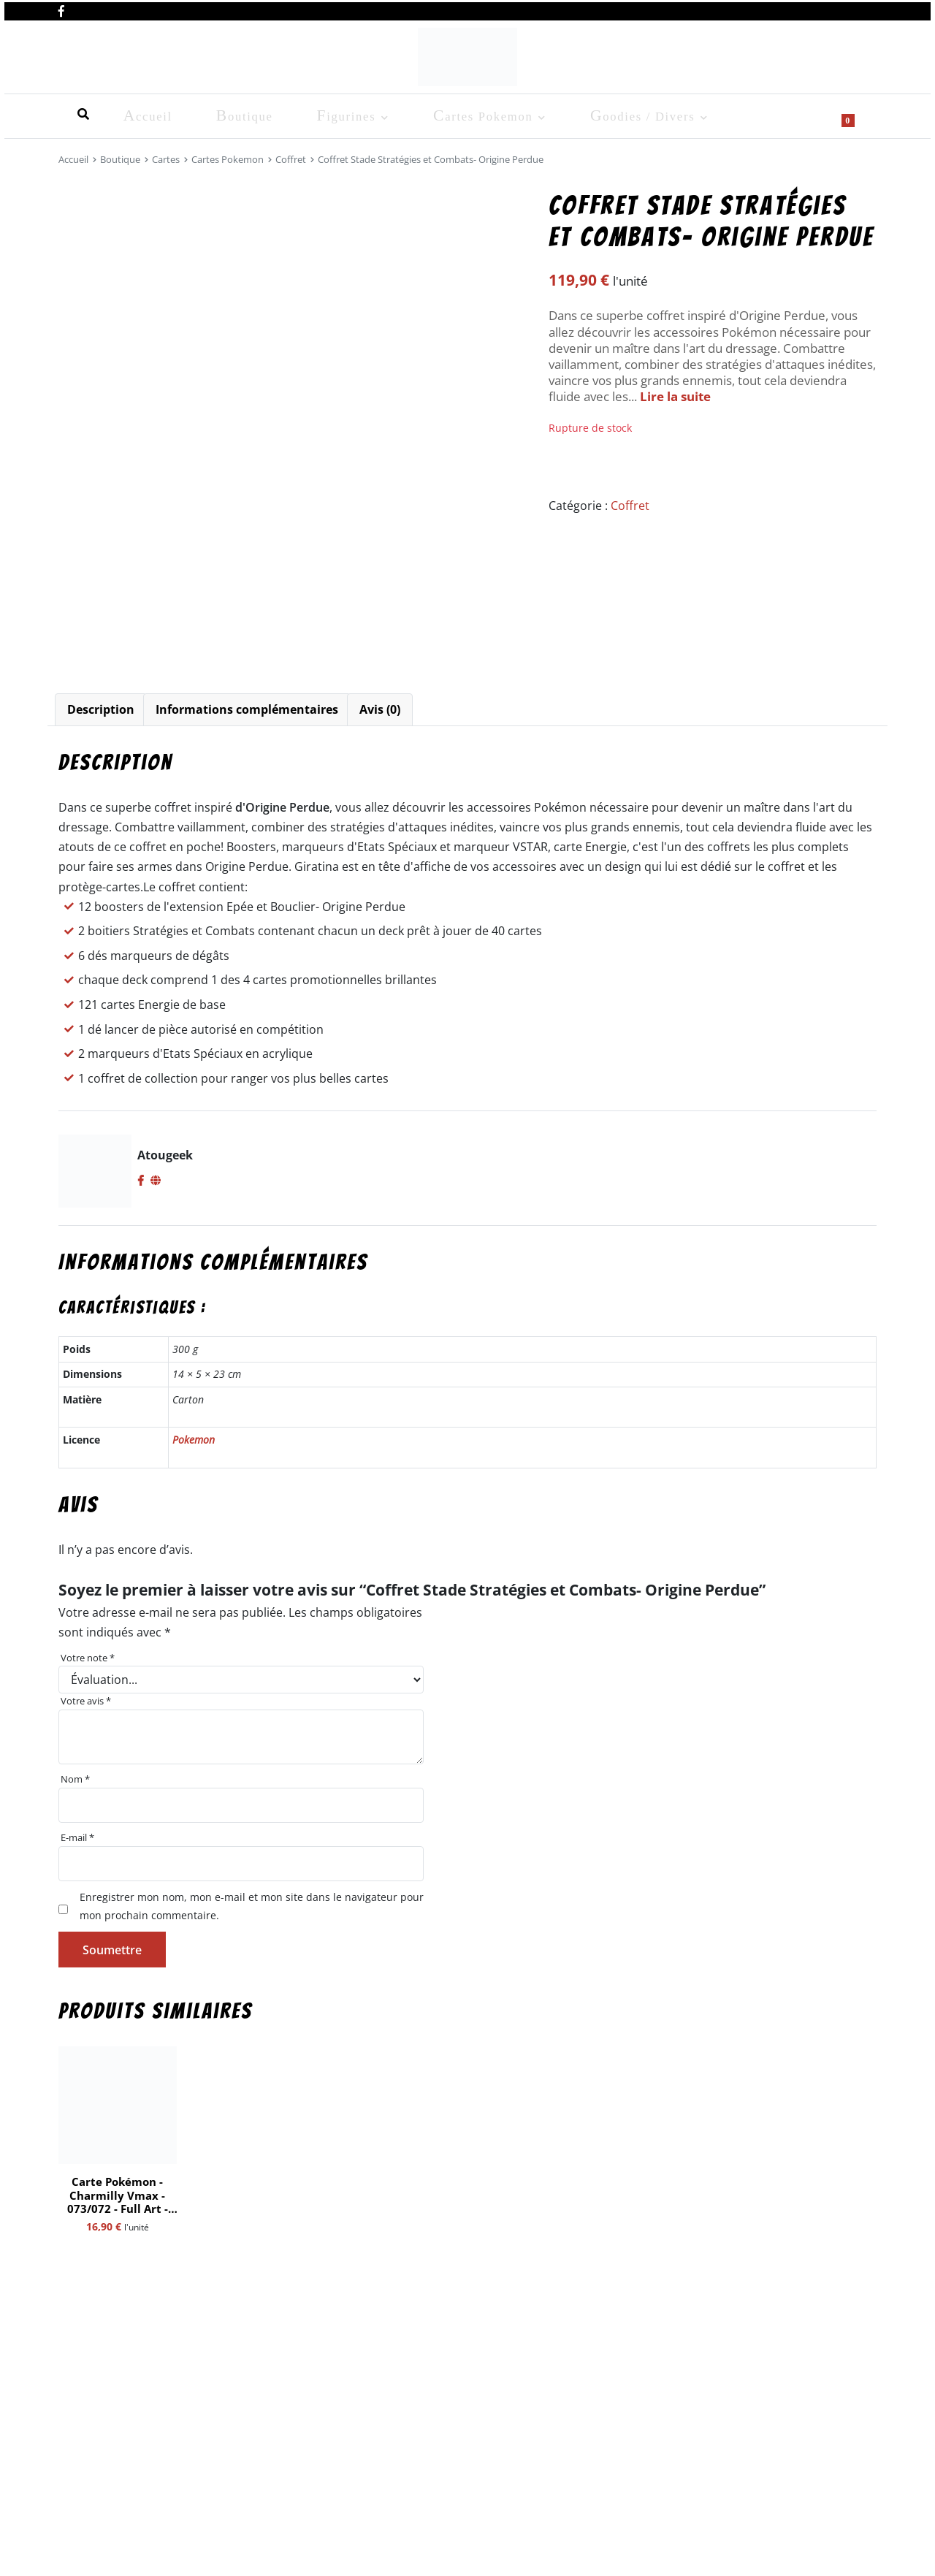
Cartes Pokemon (325, 113)
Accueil (79, 113)
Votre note (88, 1657)
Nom (75, 1779)
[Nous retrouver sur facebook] (61, 9)
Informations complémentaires (247, 709)
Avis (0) (379, 709)
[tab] (101, 709)
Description (100, 709)
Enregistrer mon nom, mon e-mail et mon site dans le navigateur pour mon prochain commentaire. (252, 1905)
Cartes (166, 159)
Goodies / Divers (453, 113)
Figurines (218, 113)
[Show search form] (858, 114)
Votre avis (86, 1700)
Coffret (290, 159)
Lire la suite (675, 396)
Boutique (146, 113)
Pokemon (193, 1440)
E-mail (77, 1837)
